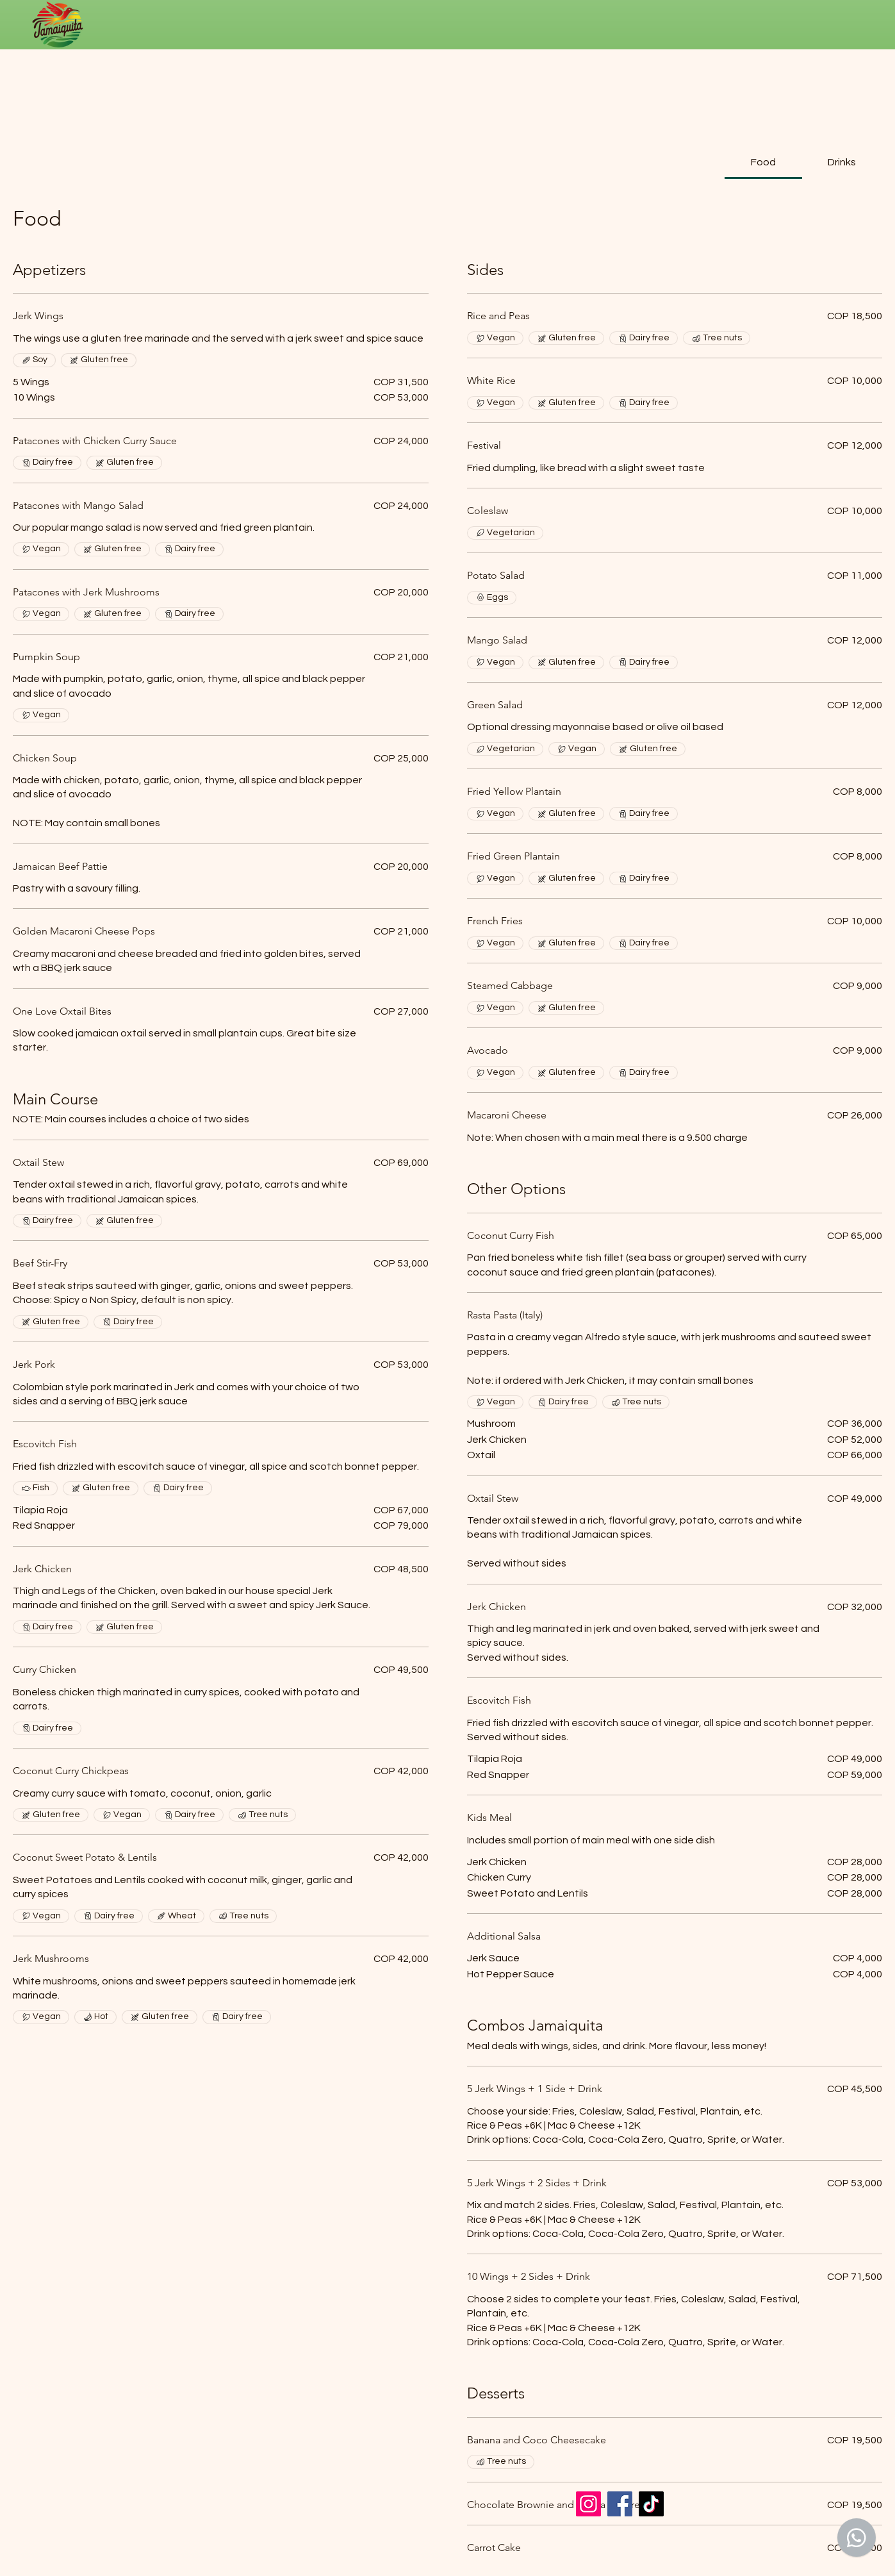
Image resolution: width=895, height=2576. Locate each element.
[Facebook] (619, 2503)
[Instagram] (588, 2503)
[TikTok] (651, 2503)
